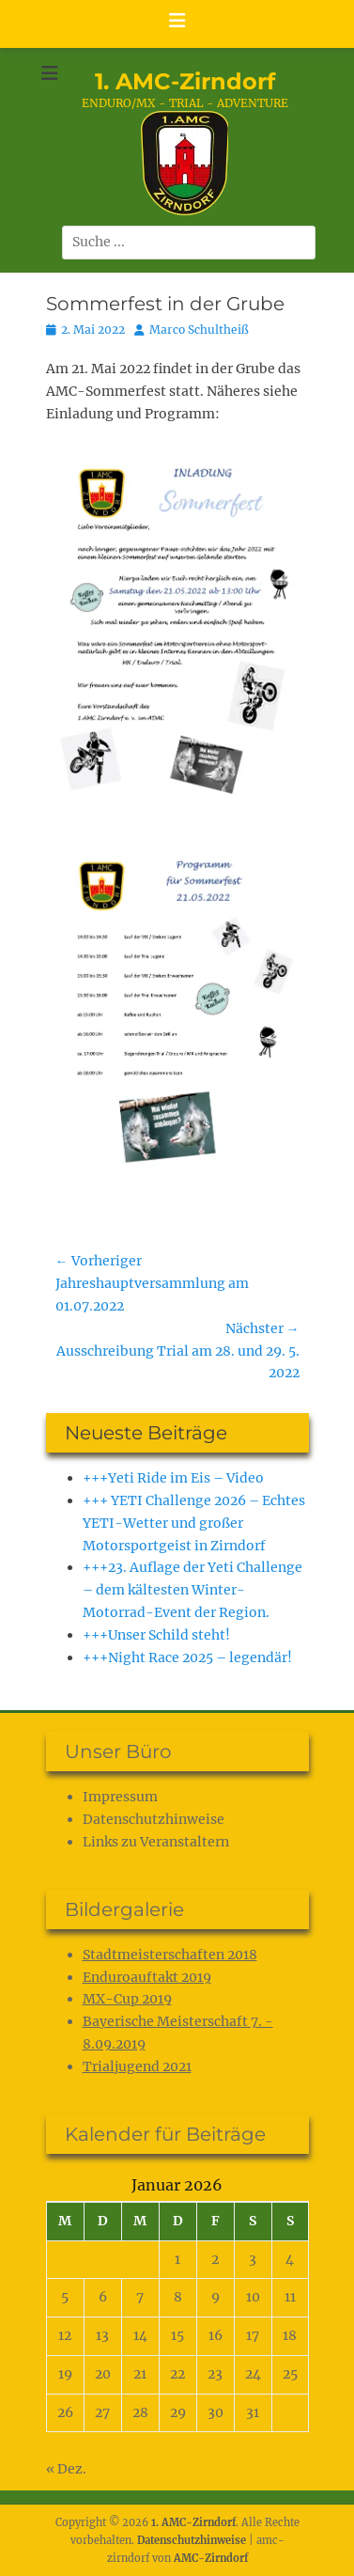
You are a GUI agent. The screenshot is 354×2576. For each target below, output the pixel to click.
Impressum (120, 1796)
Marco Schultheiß (199, 329)
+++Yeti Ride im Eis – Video (173, 1477)
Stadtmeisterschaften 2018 (170, 1954)
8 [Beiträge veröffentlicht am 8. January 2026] (178, 2296)
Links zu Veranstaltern (156, 1841)
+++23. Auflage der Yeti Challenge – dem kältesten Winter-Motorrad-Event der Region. (192, 1590)
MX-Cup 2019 (127, 1998)
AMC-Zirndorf (211, 2558)
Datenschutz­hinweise (153, 1819)
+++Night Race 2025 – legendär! (187, 1657)
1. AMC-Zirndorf (185, 81)
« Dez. (66, 2468)
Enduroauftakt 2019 (147, 1977)
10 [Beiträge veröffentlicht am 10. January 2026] (253, 2296)
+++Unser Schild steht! (156, 1634)
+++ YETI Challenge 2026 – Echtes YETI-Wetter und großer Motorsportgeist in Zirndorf (194, 1523)
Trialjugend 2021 (137, 2066)
